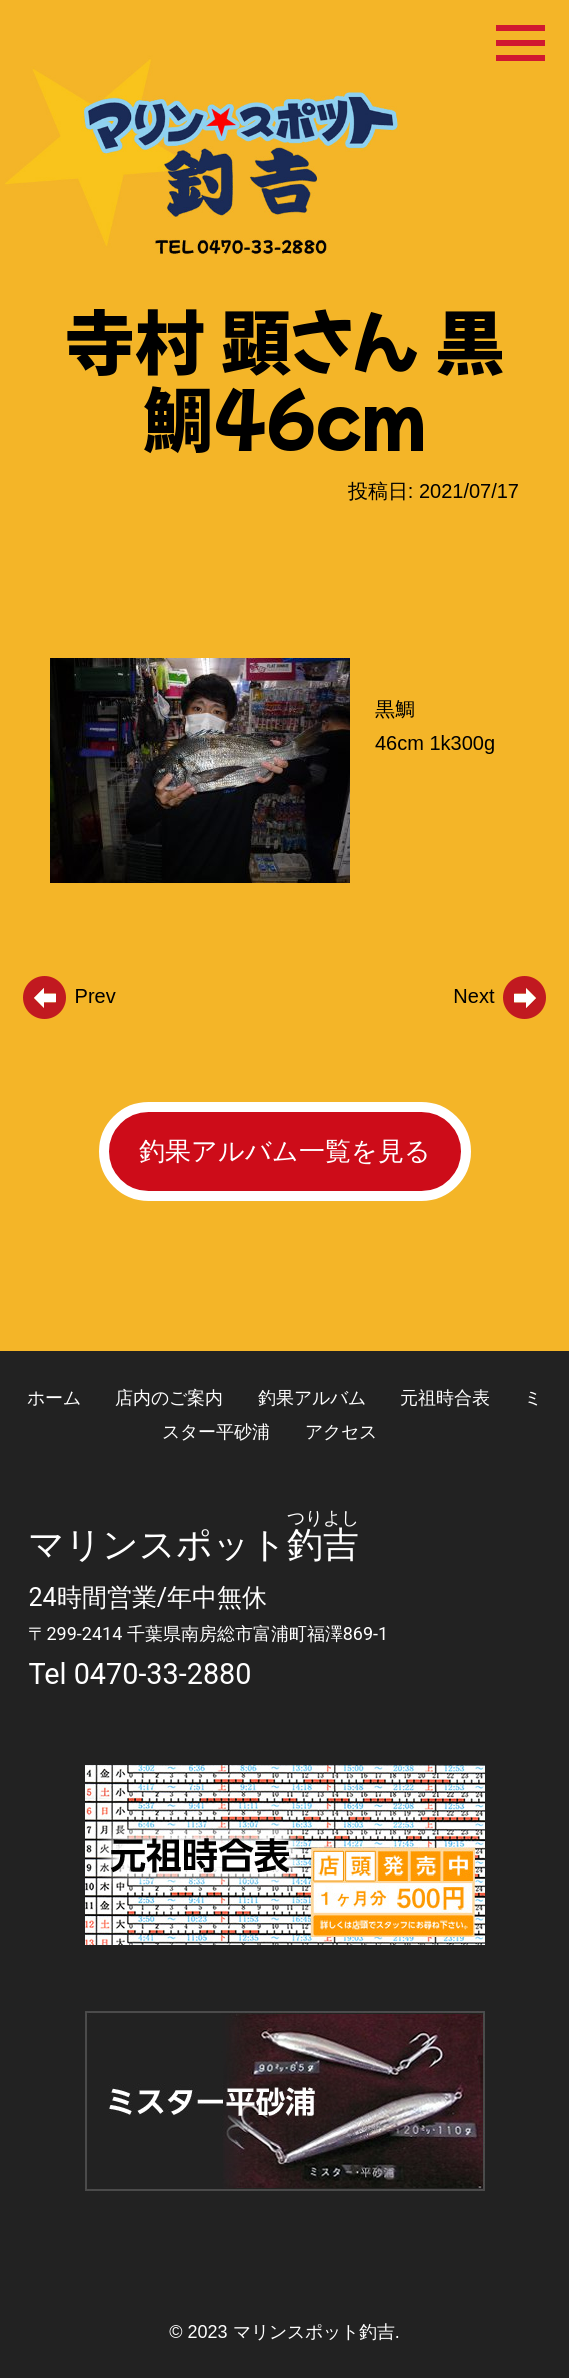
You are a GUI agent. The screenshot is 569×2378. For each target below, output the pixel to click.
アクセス (341, 1431)
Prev (68, 996)
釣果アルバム (312, 1397)
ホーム (54, 1397)
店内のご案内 (169, 1397)
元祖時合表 (445, 1397)
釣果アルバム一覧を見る (285, 1151)
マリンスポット (157, 1545)
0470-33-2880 (163, 1674)
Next (501, 996)
